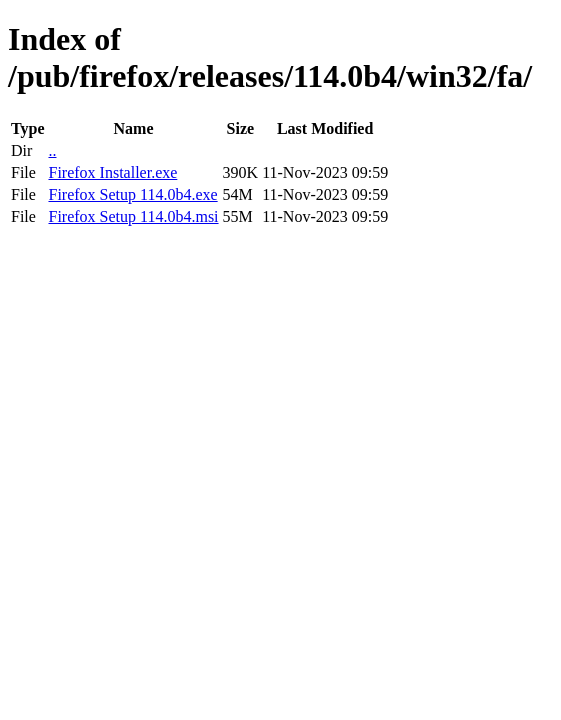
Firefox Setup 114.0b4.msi (133, 216)
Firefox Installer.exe (112, 172)
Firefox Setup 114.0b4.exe (132, 194)
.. (52, 150)
